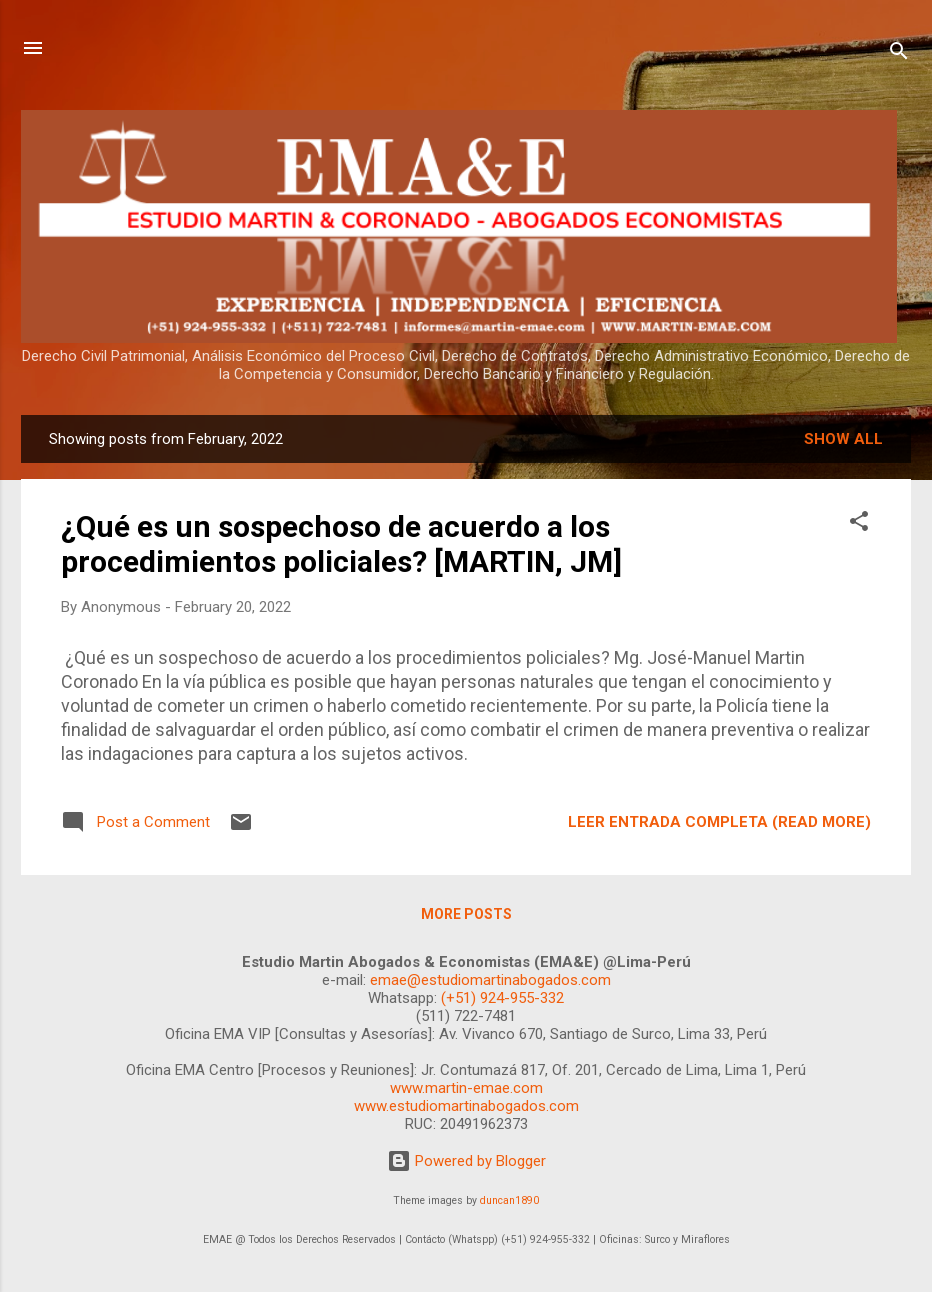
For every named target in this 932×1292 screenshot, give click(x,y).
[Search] (899, 54)
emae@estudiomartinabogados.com (490, 980)
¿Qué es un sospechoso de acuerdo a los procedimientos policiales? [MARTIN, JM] (341, 544)
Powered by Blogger (466, 1161)
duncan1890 (509, 1200)
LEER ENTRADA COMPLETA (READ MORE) (719, 822)
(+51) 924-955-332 (502, 998)
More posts (466, 914)
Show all (843, 439)
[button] (859, 524)
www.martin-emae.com (466, 1088)
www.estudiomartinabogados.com (466, 1106)
